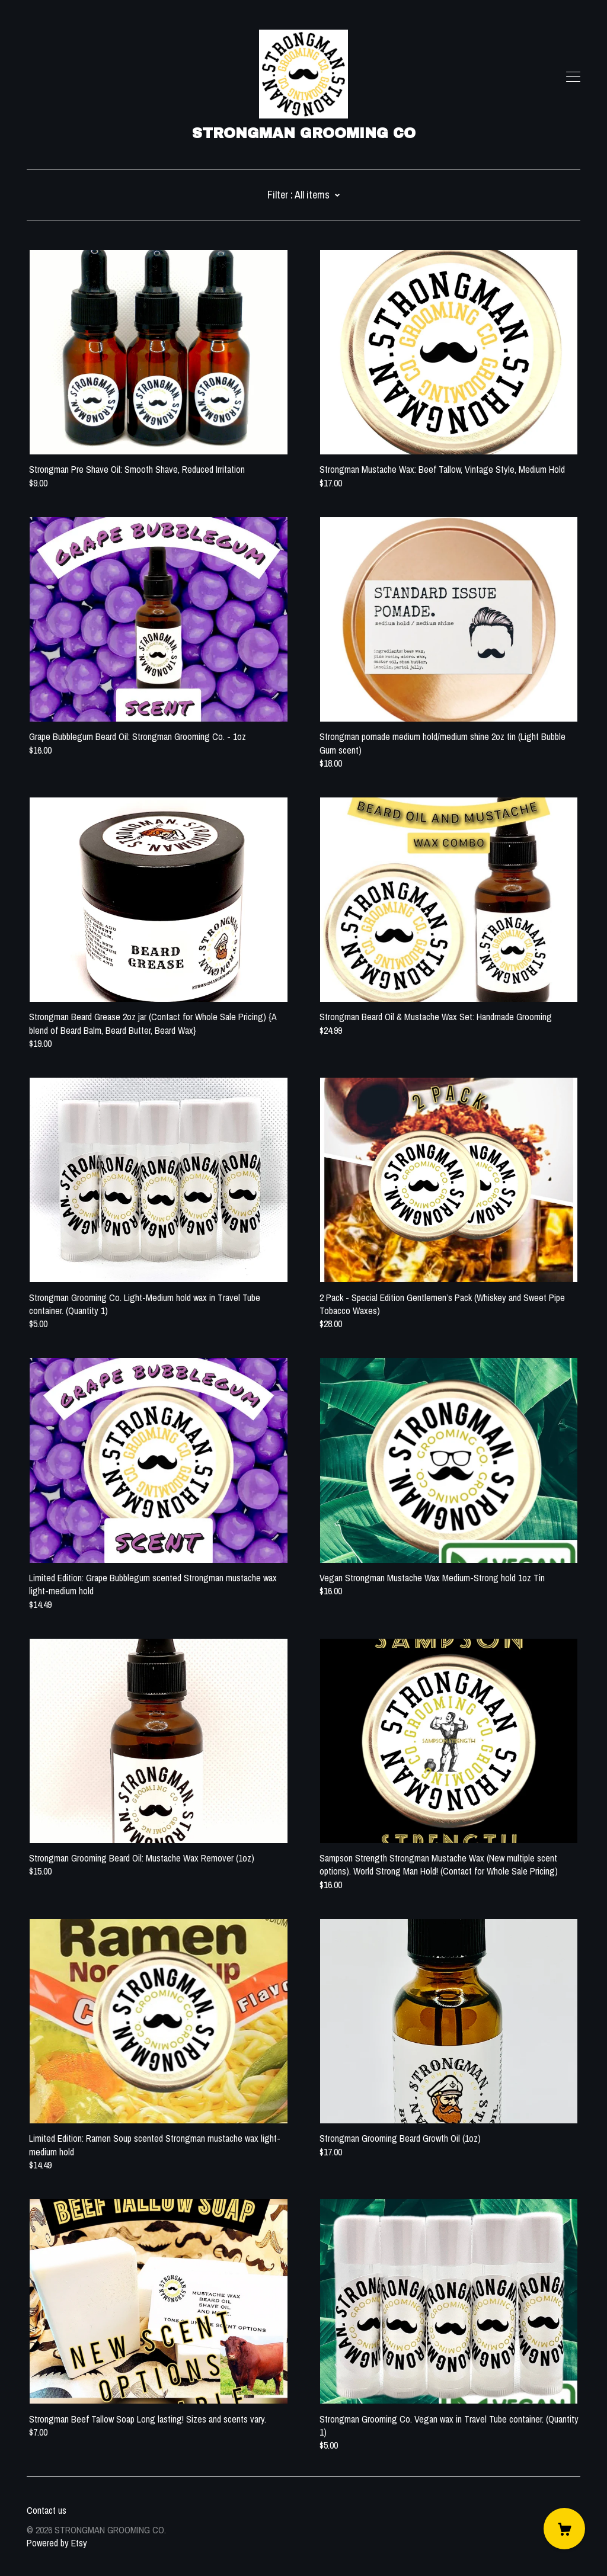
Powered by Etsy (57, 2542)
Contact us (46, 2510)
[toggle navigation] (573, 77)
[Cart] (564, 2528)
